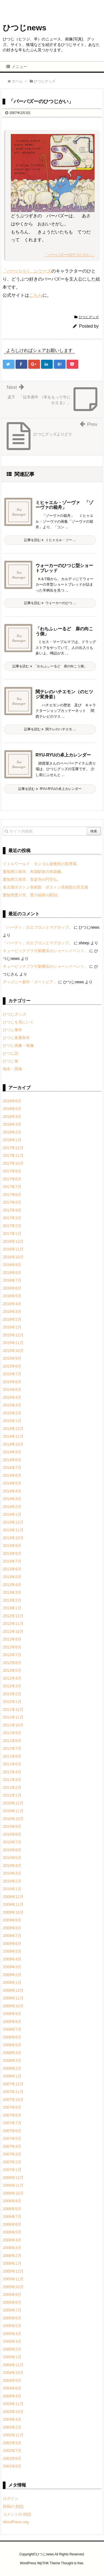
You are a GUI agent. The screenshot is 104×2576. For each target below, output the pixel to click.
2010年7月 (12, 1842)
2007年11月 (13, 2091)
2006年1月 (12, 2263)
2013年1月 (12, 1608)
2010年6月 (12, 1850)
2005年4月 (12, 2333)
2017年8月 (12, 1179)
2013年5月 (12, 1577)
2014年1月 (12, 1514)
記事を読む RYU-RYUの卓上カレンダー (49, 789)
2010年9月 (12, 1826)
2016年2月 (12, 1319)
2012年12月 (13, 1616)
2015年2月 (12, 1413)
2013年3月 (12, 1592)
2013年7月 (12, 1561)
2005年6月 (12, 2318)
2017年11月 (13, 1155)
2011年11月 (13, 1717)
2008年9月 (12, 2013)
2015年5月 (12, 1389)
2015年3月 (12, 1405)
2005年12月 (13, 2271)
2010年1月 (12, 1889)
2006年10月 (13, 2193)
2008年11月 (13, 1998)
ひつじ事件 (12, 1030)
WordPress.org (16, 2522)
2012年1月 (12, 1701)
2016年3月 (12, 1311)
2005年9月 (12, 2294)
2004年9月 (12, 2380)
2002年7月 (12, 2450)
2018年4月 (12, 1116)
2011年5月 (12, 1764)
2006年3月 (12, 2248)
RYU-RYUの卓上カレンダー (63, 755)
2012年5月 (12, 1670)
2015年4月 (12, 1397)
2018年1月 (12, 1140)
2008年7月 (12, 2029)
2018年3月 (12, 1124)
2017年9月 (12, 1171)
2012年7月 (12, 1655)
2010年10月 (13, 1818)
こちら (35, 295)
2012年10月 (13, 1631)
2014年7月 (12, 1467)
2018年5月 (12, 1108)
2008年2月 (12, 2068)
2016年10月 (13, 1257)
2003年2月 (12, 2427)
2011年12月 (13, 1709)
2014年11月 (13, 1436)
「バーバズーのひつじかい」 (69, 254)
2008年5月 (12, 2045)
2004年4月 (12, 2396)
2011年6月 (12, 1756)
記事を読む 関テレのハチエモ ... (50, 729)
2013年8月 (12, 1553)
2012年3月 (12, 1686)
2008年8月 (12, 2021)
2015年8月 (12, 1366)
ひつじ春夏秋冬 (16, 1037)
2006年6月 (12, 2224)
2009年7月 (12, 1935)
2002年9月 (12, 2443)
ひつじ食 (10, 1061)
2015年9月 (12, 1358)
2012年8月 (12, 1647)
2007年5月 (12, 2138)
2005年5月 (12, 2326)
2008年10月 (13, 2006)
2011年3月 (12, 1779)
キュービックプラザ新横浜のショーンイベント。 (45, 950)
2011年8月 (12, 1740)
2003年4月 (12, 2419)
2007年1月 (12, 2170)
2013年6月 (12, 1569)
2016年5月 (12, 1296)
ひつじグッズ (89, 317)
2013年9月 (12, 1545)
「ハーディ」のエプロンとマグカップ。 (38, 927)
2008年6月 (12, 2037)
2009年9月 (12, 1920)
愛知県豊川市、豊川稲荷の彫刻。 (32, 895)
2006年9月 (12, 2201)
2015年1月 (12, 1421)
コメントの (17, 2514)
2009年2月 (12, 1974)
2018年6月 (12, 1101)
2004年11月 (13, 2365)
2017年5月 (12, 1202)
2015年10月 (13, 1350)
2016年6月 (12, 1288)
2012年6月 (12, 1662)
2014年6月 (12, 1475)
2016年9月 (12, 1265)
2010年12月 (13, 1803)
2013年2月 (12, 1600)
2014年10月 (13, 1444)
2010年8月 (12, 1834)
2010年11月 (13, 1811)
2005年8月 (12, 2302)
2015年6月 (12, 1382)
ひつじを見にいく (18, 1022)
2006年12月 (13, 2177)
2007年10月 (13, 2099)
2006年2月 (12, 2255)
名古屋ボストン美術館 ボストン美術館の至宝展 (45, 887)
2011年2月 (12, 1787)
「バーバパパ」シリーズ (26, 271)
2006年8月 (12, 2209)
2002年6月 (12, 2458)
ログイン (10, 2498)
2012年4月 (12, 1678)
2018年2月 (12, 1132)
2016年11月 (13, 1249)
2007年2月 (12, 2162)
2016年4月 (12, 1304)
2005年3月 (12, 2341)
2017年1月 (12, 1233)
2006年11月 (13, 2185)
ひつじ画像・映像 (18, 1045)
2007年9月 (12, 2107)
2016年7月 (12, 1280)
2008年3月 (12, 2060)
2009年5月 (12, 1951)
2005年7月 (12, 2310)
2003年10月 (13, 2411)
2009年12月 (13, 1896)
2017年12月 (13, 1147)
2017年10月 (13, 1163)
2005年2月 (12, 2349)
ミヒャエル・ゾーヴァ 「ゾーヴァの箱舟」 (64, 505)
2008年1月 (12, 2076)
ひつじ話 (10, 1053)
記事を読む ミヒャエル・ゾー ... (50, 540)
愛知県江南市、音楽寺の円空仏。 (32, 879)
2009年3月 (12, 1967)
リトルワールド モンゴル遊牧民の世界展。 (41, 864)
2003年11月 (13, 2404)
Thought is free (72, 2563)
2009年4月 (12, 1959)
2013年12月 (13, 1522)
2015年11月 (13, 1343)
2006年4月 (12, 2240)
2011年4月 (12, 1772)
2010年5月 (12, 1857)
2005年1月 (12, 2357)
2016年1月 (12, 1327)
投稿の (13, 2506)
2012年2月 (12, 1694)
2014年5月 (12, 1483)
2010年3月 (12, 1873)
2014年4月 (12, 1491)
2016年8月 (12, 1272)
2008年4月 (12, 2052)
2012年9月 (12, 1639)
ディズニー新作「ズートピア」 (30, 982)
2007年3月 (12, 2154)
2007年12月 (13, 2084)
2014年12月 (13, 1428)
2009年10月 (13, 1912)
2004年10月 (13, 2372)
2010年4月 (12, 1865)
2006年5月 (12, 2232)
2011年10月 (13, 1725)
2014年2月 (12, 1506)
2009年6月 (12, 1943)
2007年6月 (12, 2131)
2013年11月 (13, 1530)
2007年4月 (12, 2146)
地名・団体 (12, 1069)
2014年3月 (12, 1499)
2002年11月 (13, 2435)
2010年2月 (12, 1881)
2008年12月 (13, 1990)
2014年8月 (12, 1460)
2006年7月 (12, 2216)
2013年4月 (12, 1584)
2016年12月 (13, 1241)
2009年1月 (12, 1982)
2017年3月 (12, 1218)
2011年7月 (12, 1748)
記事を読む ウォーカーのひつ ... (50, 603)
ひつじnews (24, 27)
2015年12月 (13, 1335)
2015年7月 (12, 1374)
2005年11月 (13, 2279)
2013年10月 (13, 1538)
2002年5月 (12, 2466)
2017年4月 (12, 1210)
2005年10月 (13, 2287)
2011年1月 (12, 1795)
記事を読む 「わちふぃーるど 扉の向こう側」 (49, 666)
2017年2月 (12, 1225)
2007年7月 (12, 2123)
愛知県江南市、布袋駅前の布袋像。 (34, 871)
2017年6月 (12, 1194)
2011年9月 (12, 1733)
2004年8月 (12, 2388)
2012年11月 (13, 1623)
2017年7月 (12, 1186)
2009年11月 (13, 1904)
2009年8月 (12, 1928)
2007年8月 (12, 2115)
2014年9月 (12, 1452)
